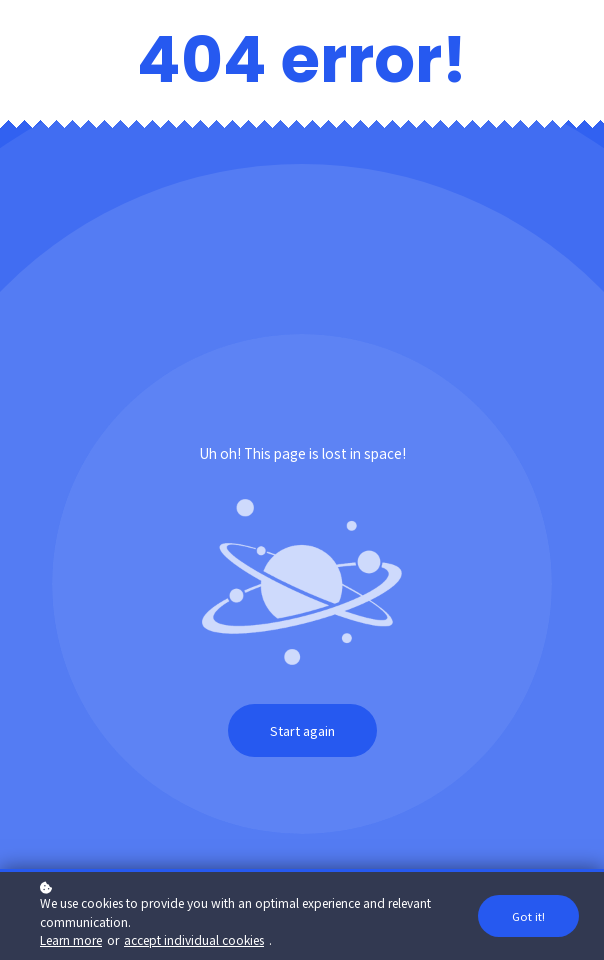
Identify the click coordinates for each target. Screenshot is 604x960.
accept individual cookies (194, 940)
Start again (302, 730)
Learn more (71, 940)
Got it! (528, 917)
